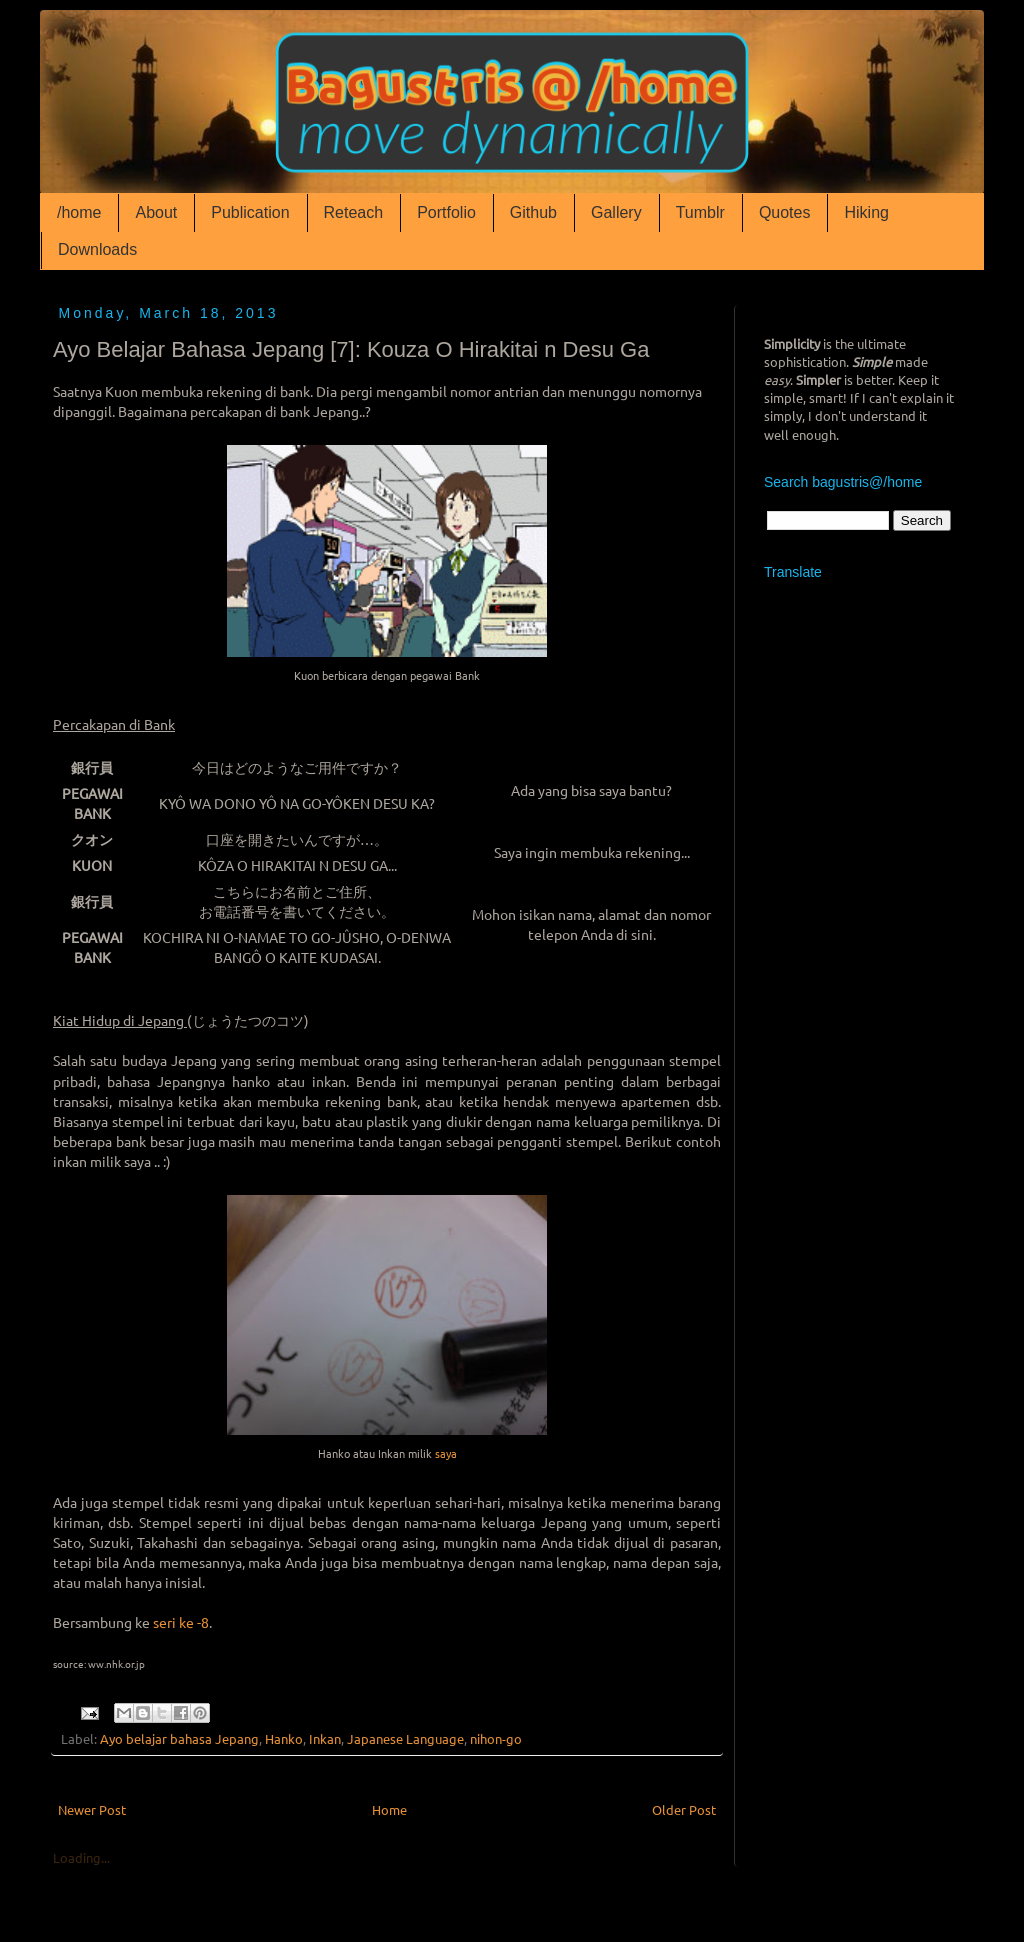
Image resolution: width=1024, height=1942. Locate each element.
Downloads (97, 249)
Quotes (785, 212)
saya (444, 1453)
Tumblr (700, 212)
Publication (250, 212)
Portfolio (446, 212)
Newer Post (92, 1809)
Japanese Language (405, 1738)
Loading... (81, 1857)
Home (389, 1809)
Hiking (866, 212)
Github (533, 212)
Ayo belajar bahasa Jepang (179, 1738)
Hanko (284, 1738)
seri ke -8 (181, 1622)
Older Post (684, 1809)
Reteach (354, 212)
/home (79, 212)
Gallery (616, 212)
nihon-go (496, 1738)
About (156, 212)
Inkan (325, 1738)
